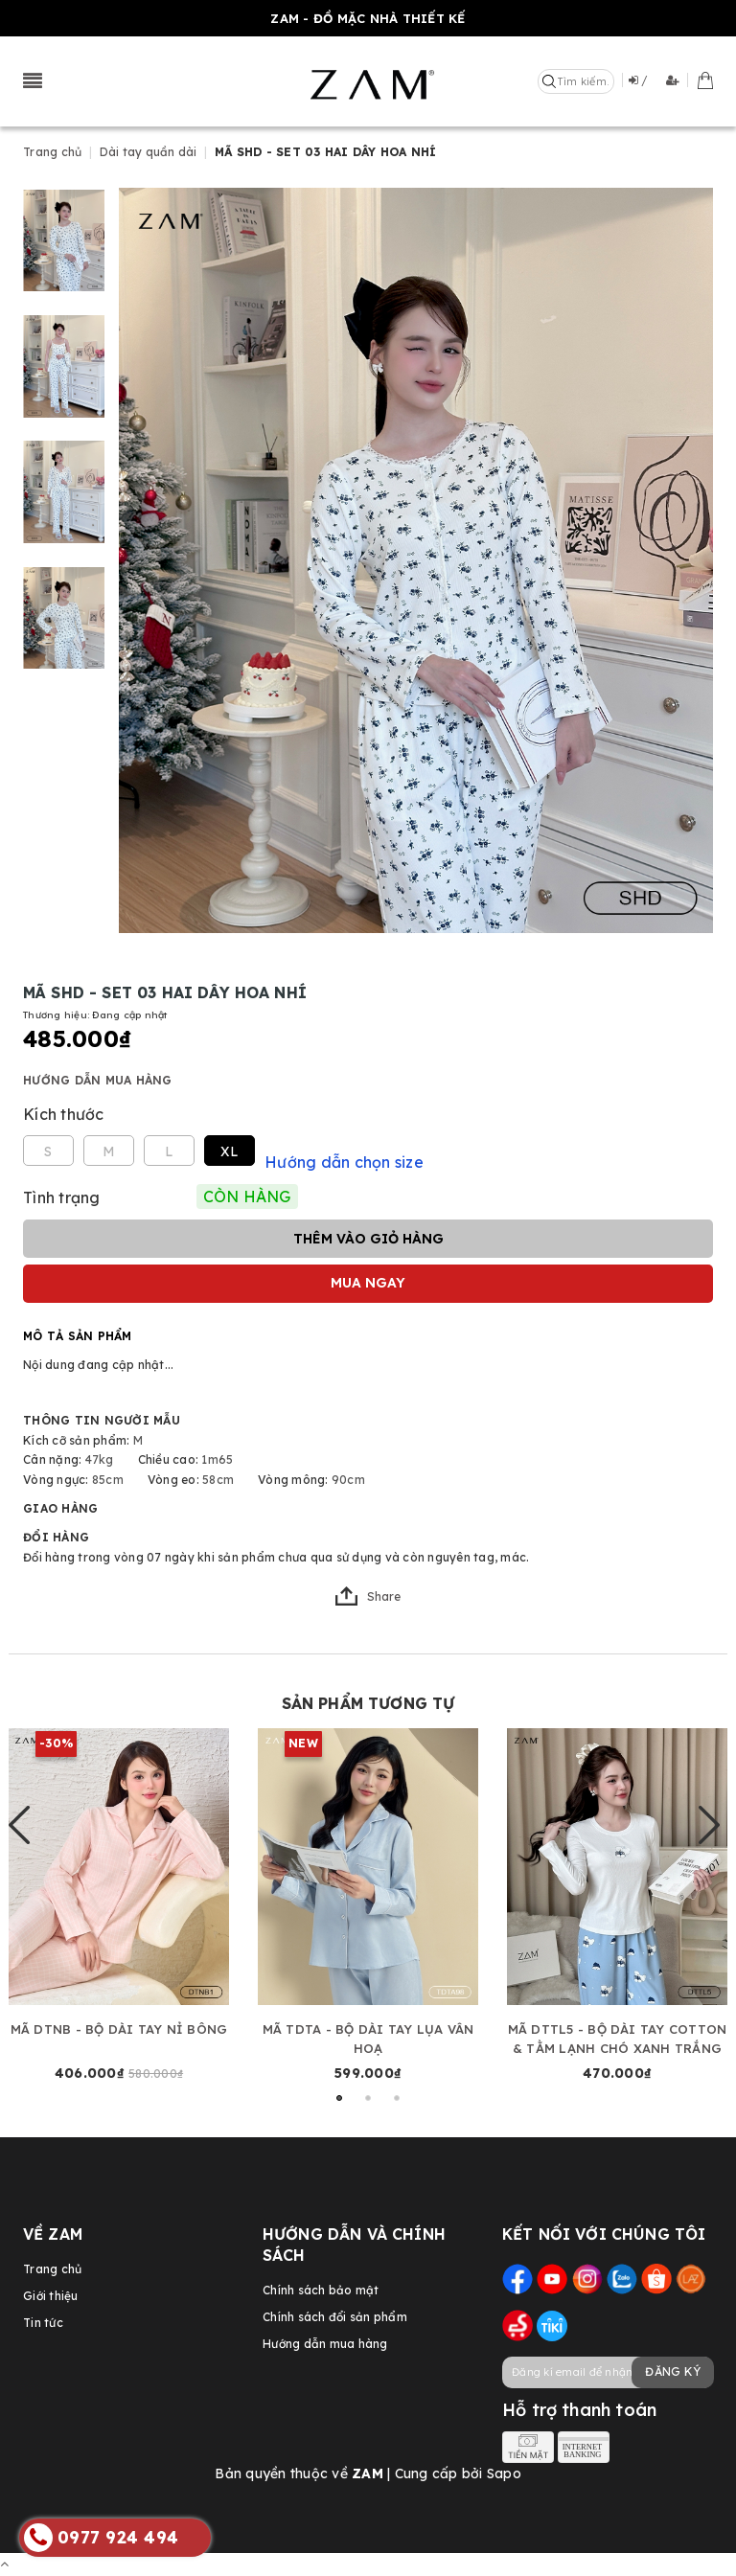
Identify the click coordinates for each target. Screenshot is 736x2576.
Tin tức (43, 2322)
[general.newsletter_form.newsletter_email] (607, 2372)
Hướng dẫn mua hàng (97, 1080)
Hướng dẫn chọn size (344, 1162)
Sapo (504, 2473)
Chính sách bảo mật (321, 2290)
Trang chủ (52, 2269)
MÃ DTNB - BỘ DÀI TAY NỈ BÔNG (119, 2029)
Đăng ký (673, 2371)
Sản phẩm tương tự (368, 1703)
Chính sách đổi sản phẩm (335, 2317)
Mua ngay (368, 1282)
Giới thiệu (51, 2296)
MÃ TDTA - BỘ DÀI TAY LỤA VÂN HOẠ (368, 2038)
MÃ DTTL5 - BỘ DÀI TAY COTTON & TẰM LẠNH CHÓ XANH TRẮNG (617, 2038)
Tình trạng (62, 1197)
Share (368, 1596)
